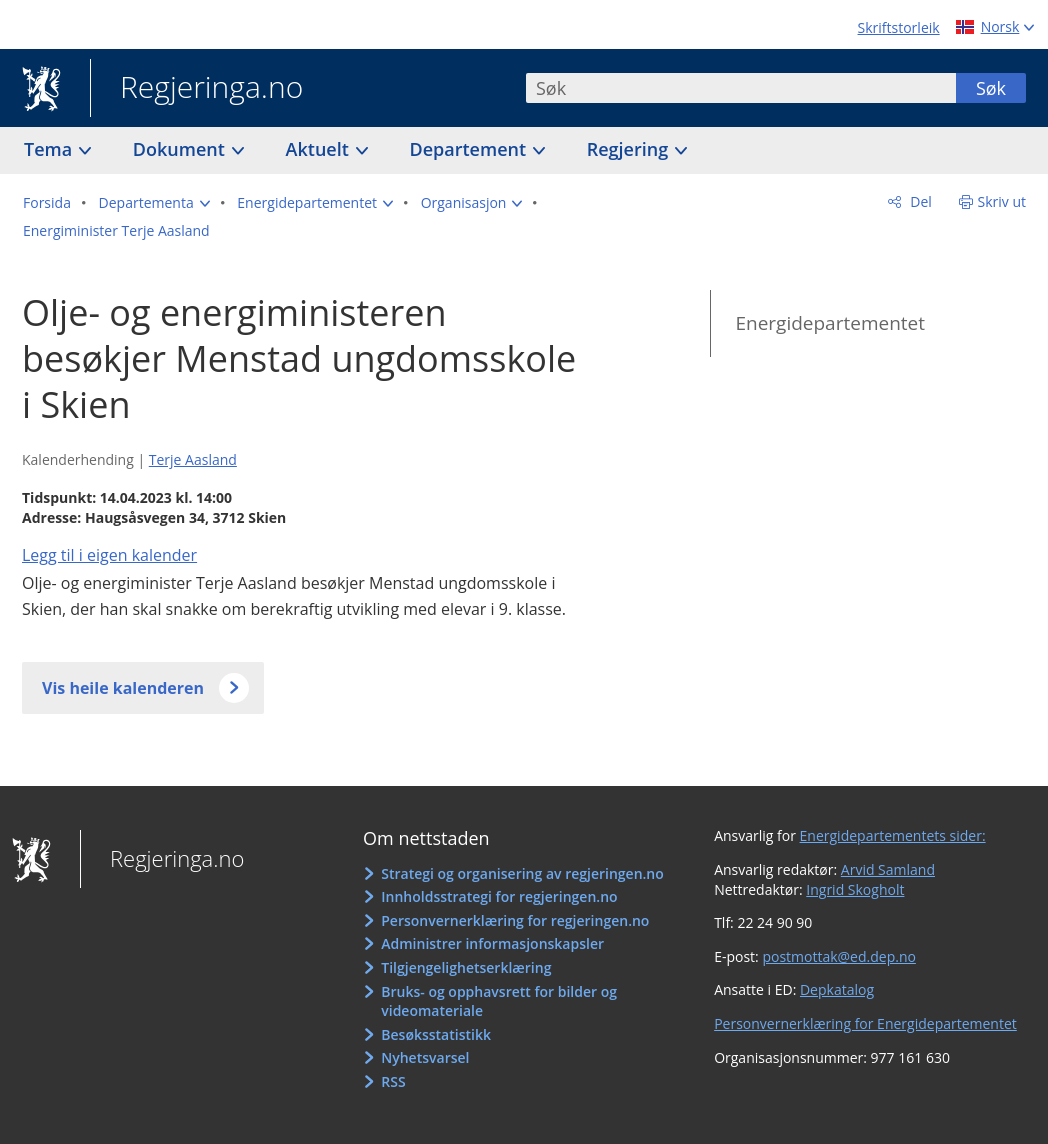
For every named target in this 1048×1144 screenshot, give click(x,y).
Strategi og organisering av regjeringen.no (522, 873)
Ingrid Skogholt (855, 889)
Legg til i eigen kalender (109, 555)
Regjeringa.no (196, 89)
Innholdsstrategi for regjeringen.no (499, 896)
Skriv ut (1002, 201)
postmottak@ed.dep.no (838, 956)
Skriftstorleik (899, 27)
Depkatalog (837, 989)
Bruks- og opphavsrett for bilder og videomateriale (499, 1001)
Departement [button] (470, 149)
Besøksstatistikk (436, 1034)
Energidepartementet (830, 323)
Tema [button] (50, 149)
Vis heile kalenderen (123, 688)
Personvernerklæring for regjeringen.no (515, 920)
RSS (393, 1081)
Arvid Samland (888, 869)
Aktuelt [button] (320, 149)
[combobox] (741, 88)
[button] (154, 203)
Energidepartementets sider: (893, 835)
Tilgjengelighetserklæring (466, 967)
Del (919, 201)
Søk (991, 88)
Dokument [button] (181, 149)
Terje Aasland (193, 459)
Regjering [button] (630, 149)
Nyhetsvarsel (425, 1057)
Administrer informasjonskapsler (492, 943)
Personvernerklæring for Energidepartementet (865, 1023)
